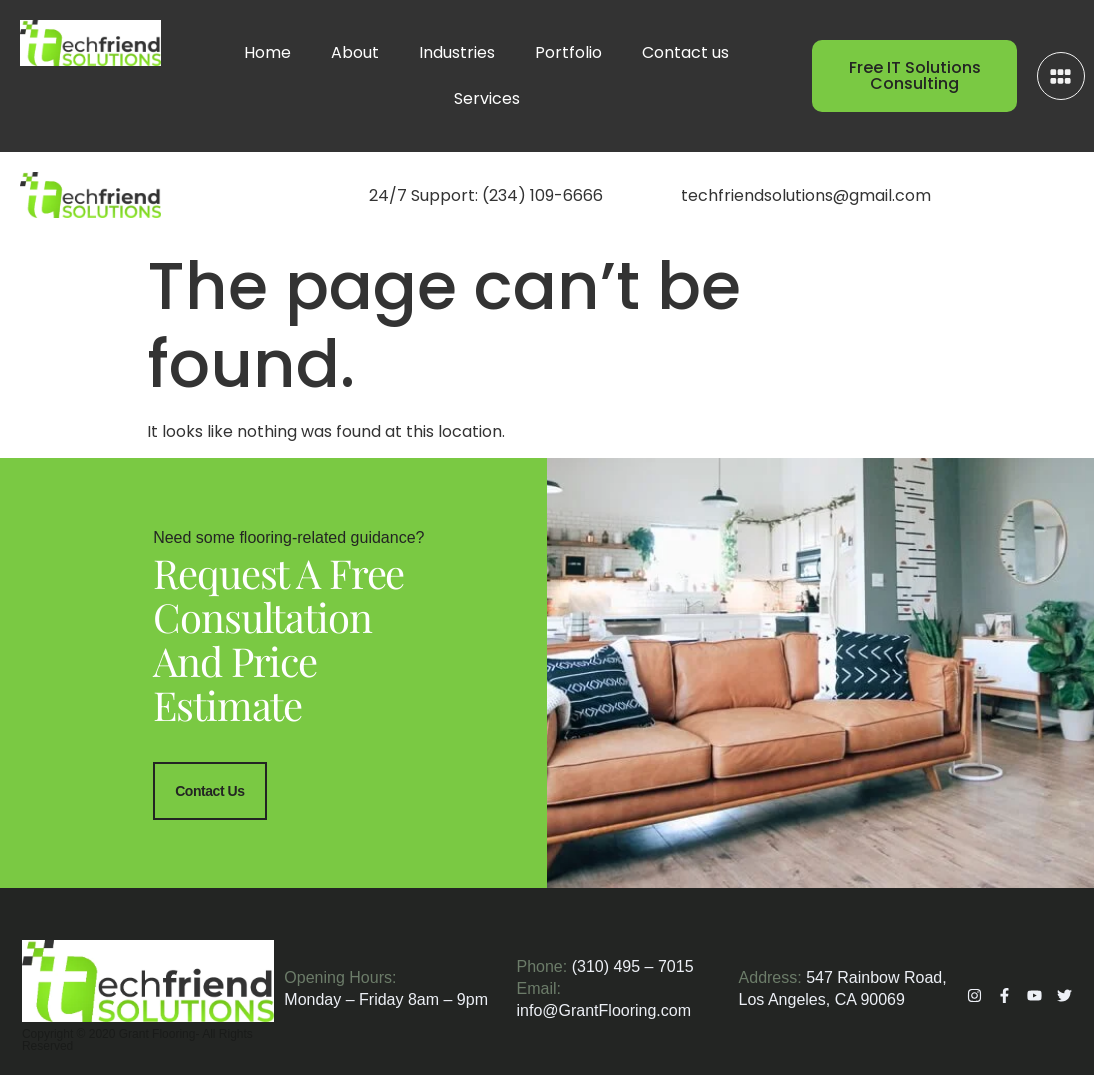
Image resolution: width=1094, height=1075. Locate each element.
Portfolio (568, 52)
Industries (457, 52)
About (355, 52)
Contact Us (209, 790)
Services (487, 98)
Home (267, 52)
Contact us (685, 52)
